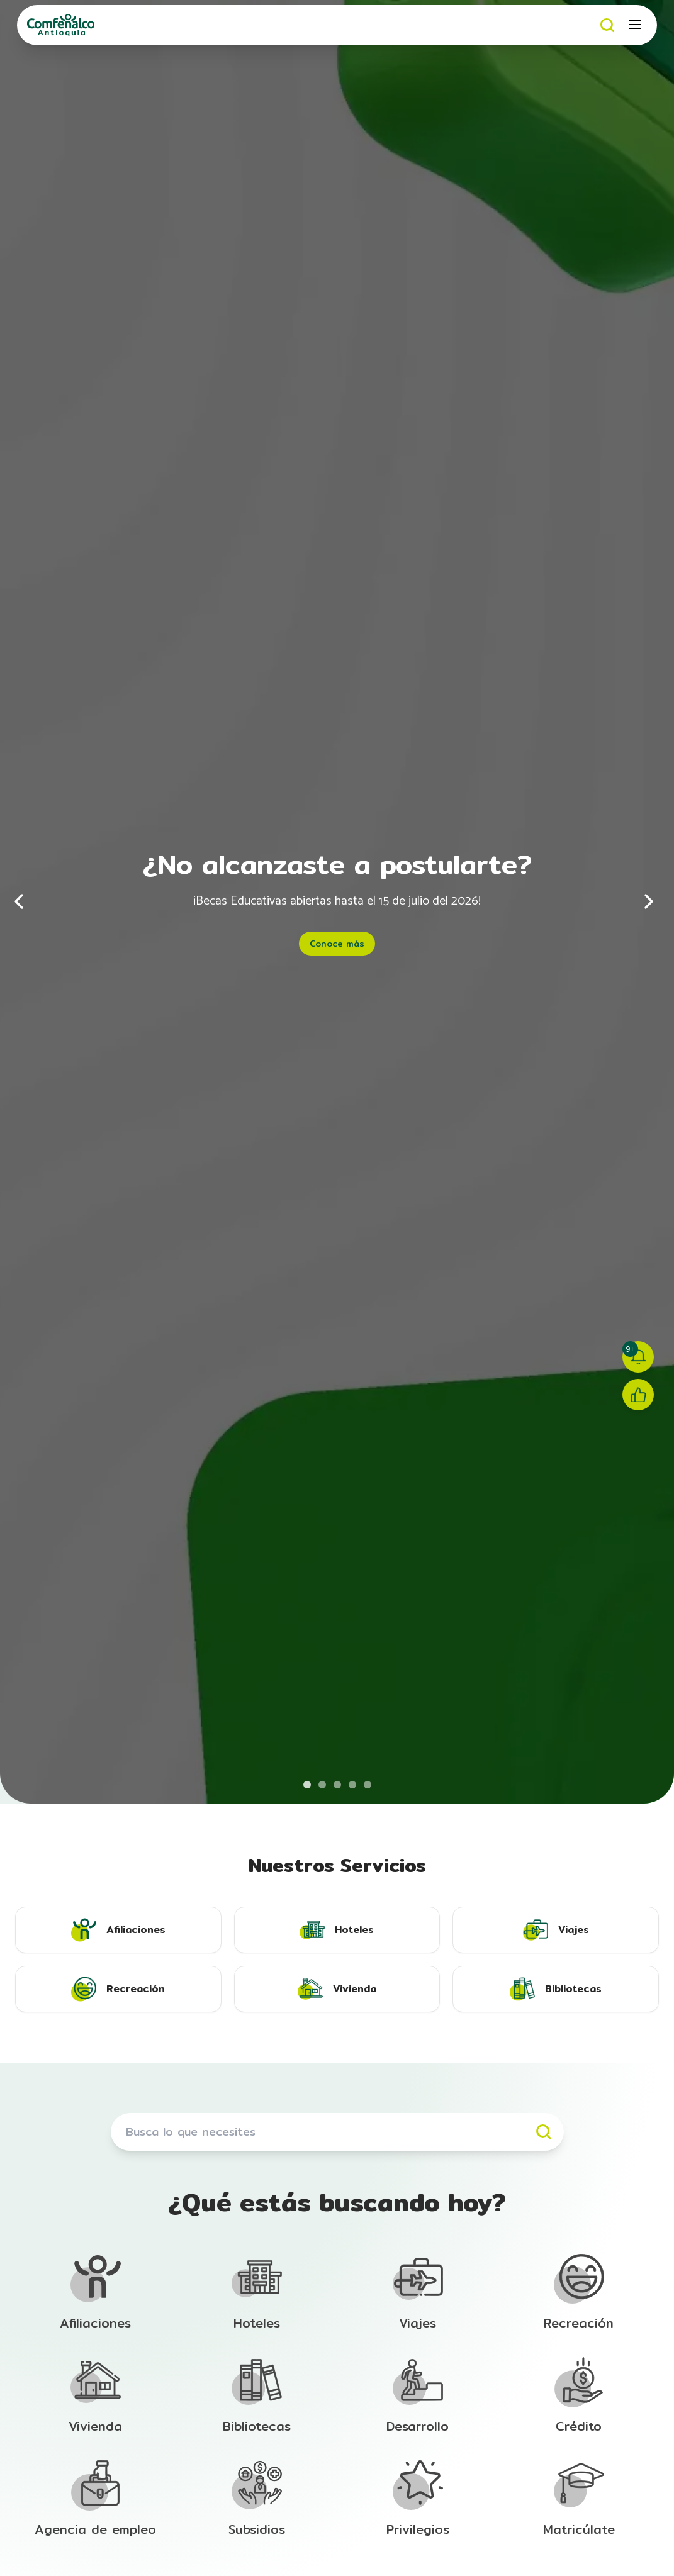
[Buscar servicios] (337, 2132)
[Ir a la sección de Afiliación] (96, 2293)
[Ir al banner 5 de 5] (367, 1784)
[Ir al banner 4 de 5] (352, 1784)
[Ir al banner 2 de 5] (322, 1784)
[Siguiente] (648, 901)
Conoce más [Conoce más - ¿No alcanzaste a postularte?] (337, 944)
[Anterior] (25, 901)
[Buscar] (607, 25)
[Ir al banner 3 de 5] (337, 1784)
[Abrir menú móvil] (635, 25)
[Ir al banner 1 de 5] (307, 1784)
